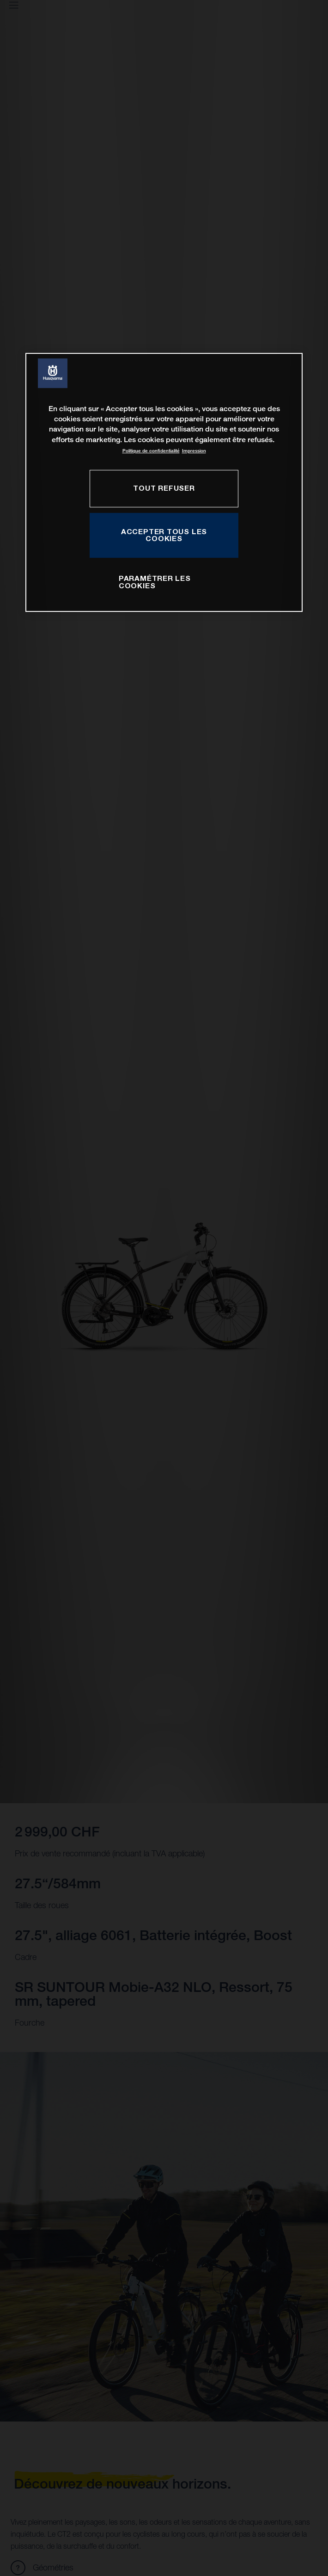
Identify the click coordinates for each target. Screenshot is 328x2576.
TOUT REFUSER (163, 488)
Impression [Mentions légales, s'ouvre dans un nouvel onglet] (194, 451)
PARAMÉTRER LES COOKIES (155, 582)
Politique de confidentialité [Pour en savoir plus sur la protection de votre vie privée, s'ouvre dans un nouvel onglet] (151, 451)
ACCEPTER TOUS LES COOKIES (164, 535)
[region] (164, 482)
